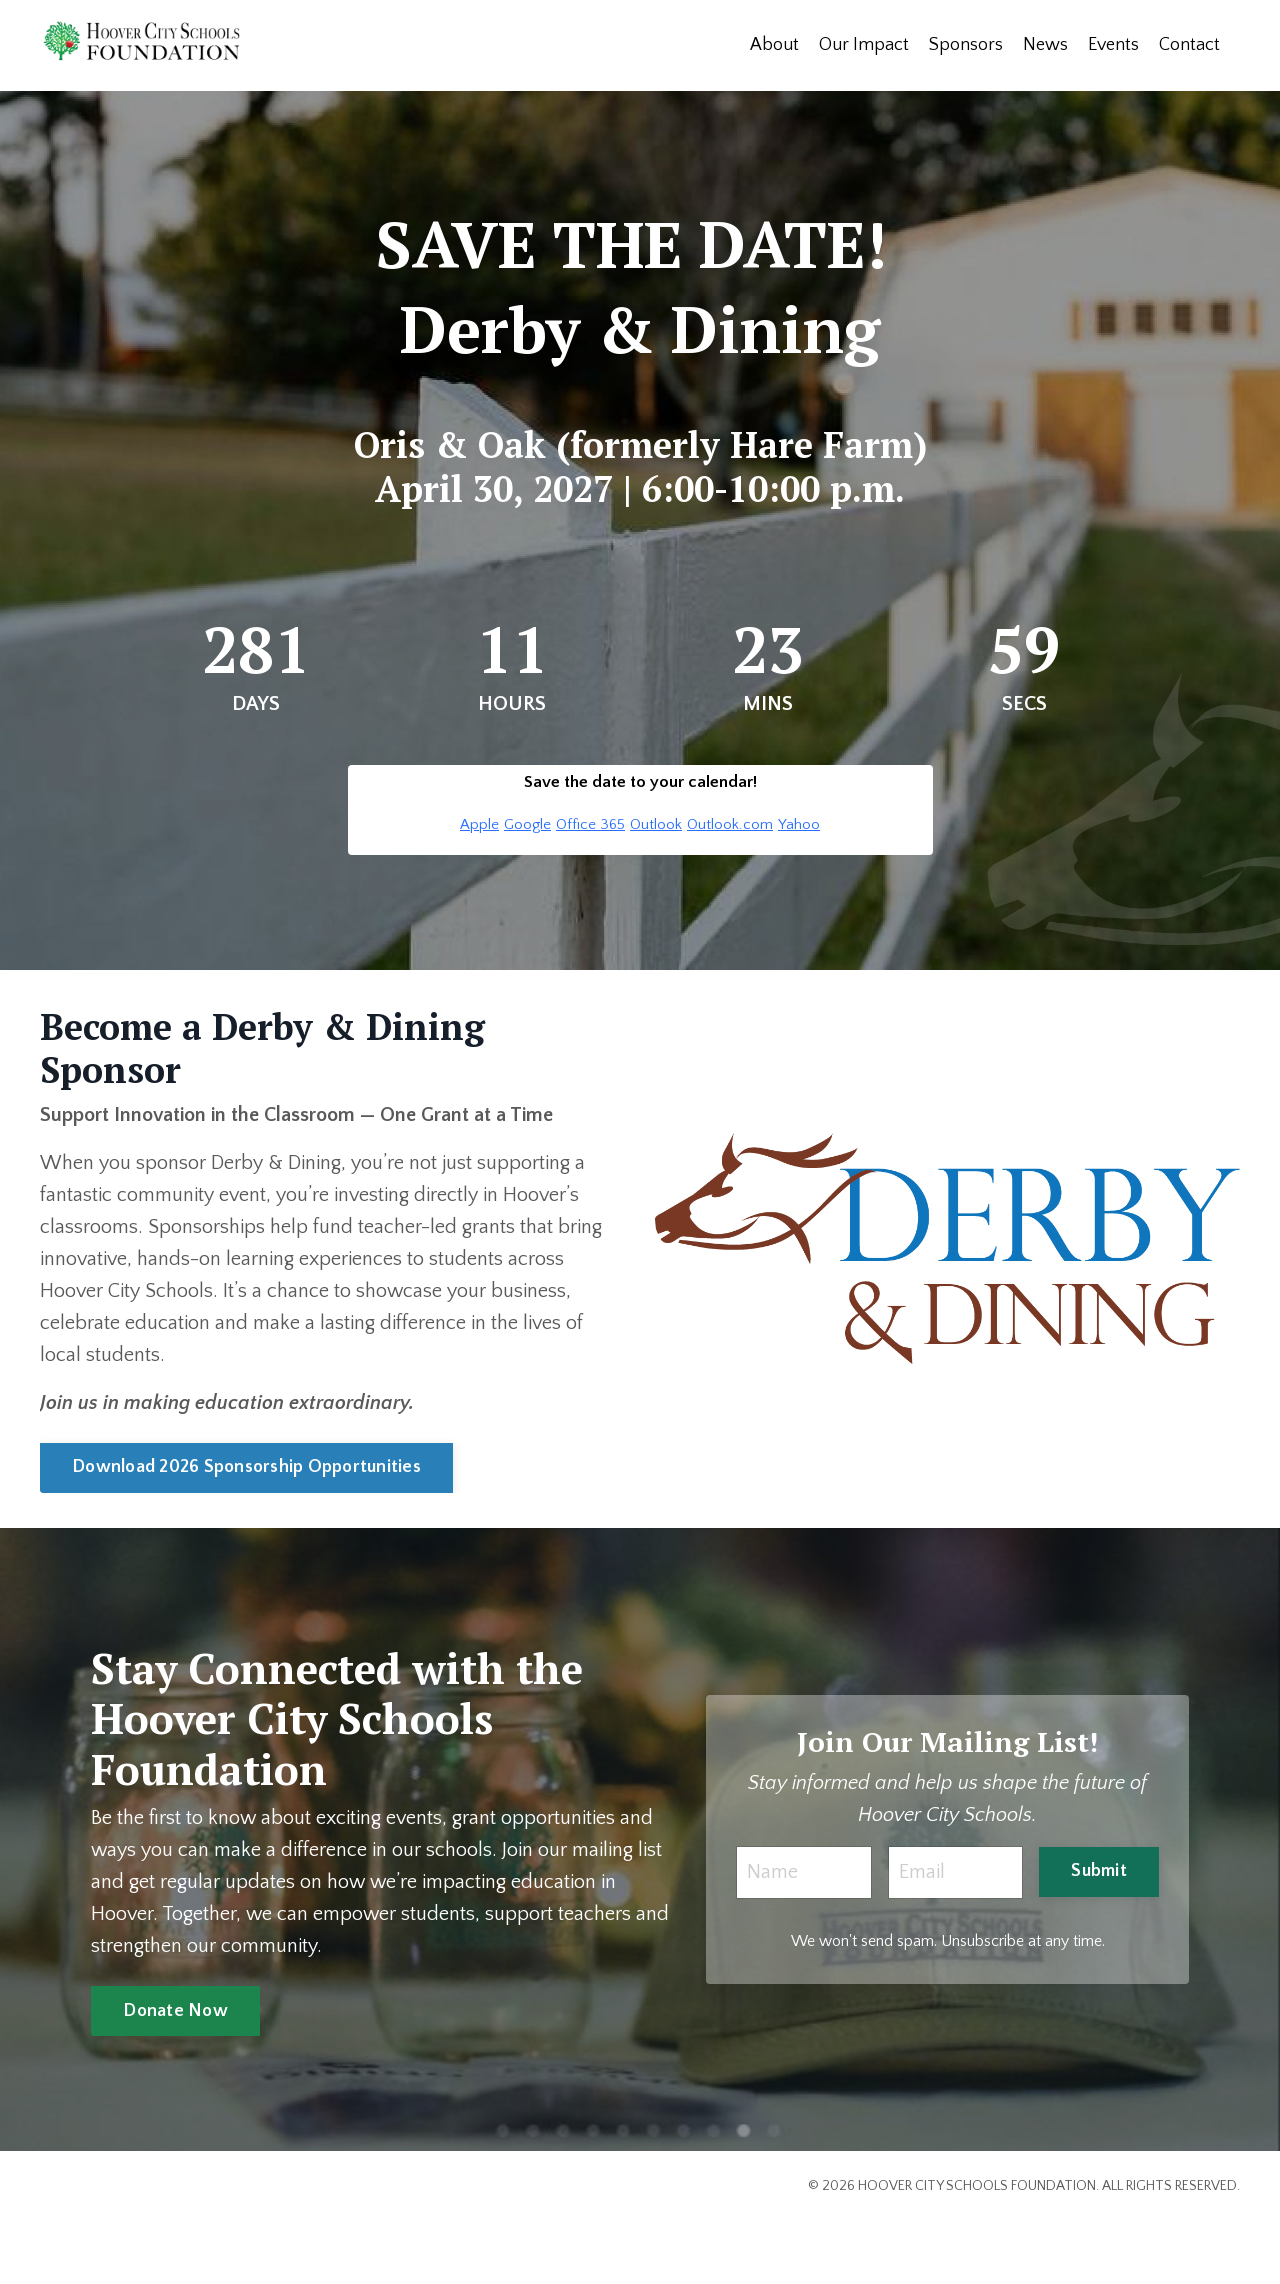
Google (527, 824)
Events (1113, 45)
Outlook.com (730, 824)
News (1045, 45)
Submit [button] (1099, 1871)
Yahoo (799, 824)
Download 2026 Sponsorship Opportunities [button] (246, 1467)
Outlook (656, 824)
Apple (479, 824)
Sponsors (966, 45)
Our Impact (864, 45)
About (774, 45)
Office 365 (590, 824)
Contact (1189, 45)
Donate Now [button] (175, 2011)
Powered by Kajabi (1183, 2232)
